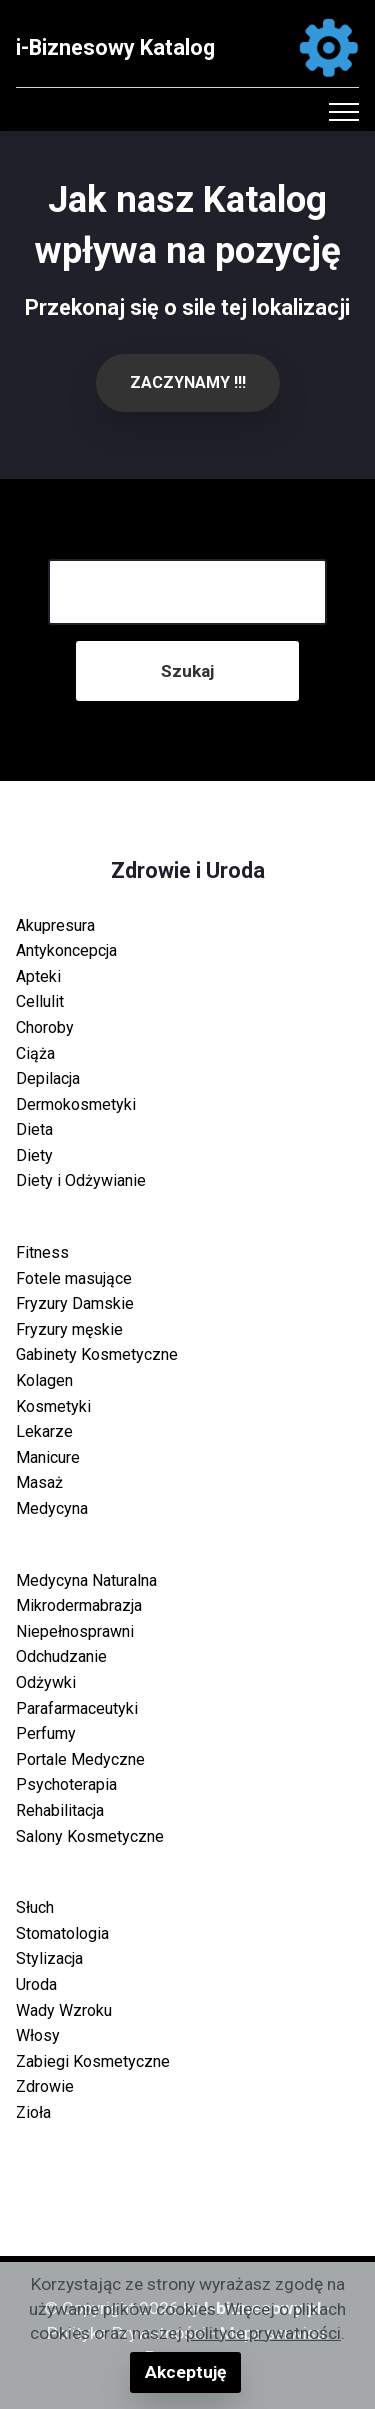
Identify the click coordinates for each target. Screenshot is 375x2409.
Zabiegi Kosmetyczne (93, 2061)
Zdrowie (45, 2086)
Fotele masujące (74, 1278)
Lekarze (44, 1431)
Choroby (45, 1027)
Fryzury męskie (69, 1329)
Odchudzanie (61, 1656)
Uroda (36, 1984)
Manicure (48, 1457)
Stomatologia (62, 1933)
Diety (34, 1155)
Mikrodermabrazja (79, 1605)
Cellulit (40, 1001)
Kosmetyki (53, 1406)
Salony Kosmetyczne (90, 1836)
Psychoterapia (66, 1784)
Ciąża (35, 1053)
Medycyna (52, 1508)
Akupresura (55, 925)
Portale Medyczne (80, 1759)
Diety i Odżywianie (81, 1180)
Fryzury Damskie (75, 1303)
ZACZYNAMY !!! (188, 382)
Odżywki (46, 1682)
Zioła (33, 2112)
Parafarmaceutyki (77, 1708)
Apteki (38, 976)
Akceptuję (185, 2372)
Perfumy (46, 1733)
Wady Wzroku (64, 2010)
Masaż (39, 1482)
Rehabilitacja (60, 1810)
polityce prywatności (263, 2333)
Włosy (38, 2035)
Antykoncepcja (66, 950)
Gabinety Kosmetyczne (97, 1354)
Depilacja (48, 1078)
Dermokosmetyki (76, 1104)
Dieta (34, 1129)
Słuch (35, 1907)
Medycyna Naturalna (86, 1580)
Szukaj (187, 671)
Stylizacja (49, 1958)
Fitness (42, 1252)
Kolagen (44, 1380)
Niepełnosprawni (75, 1631)
